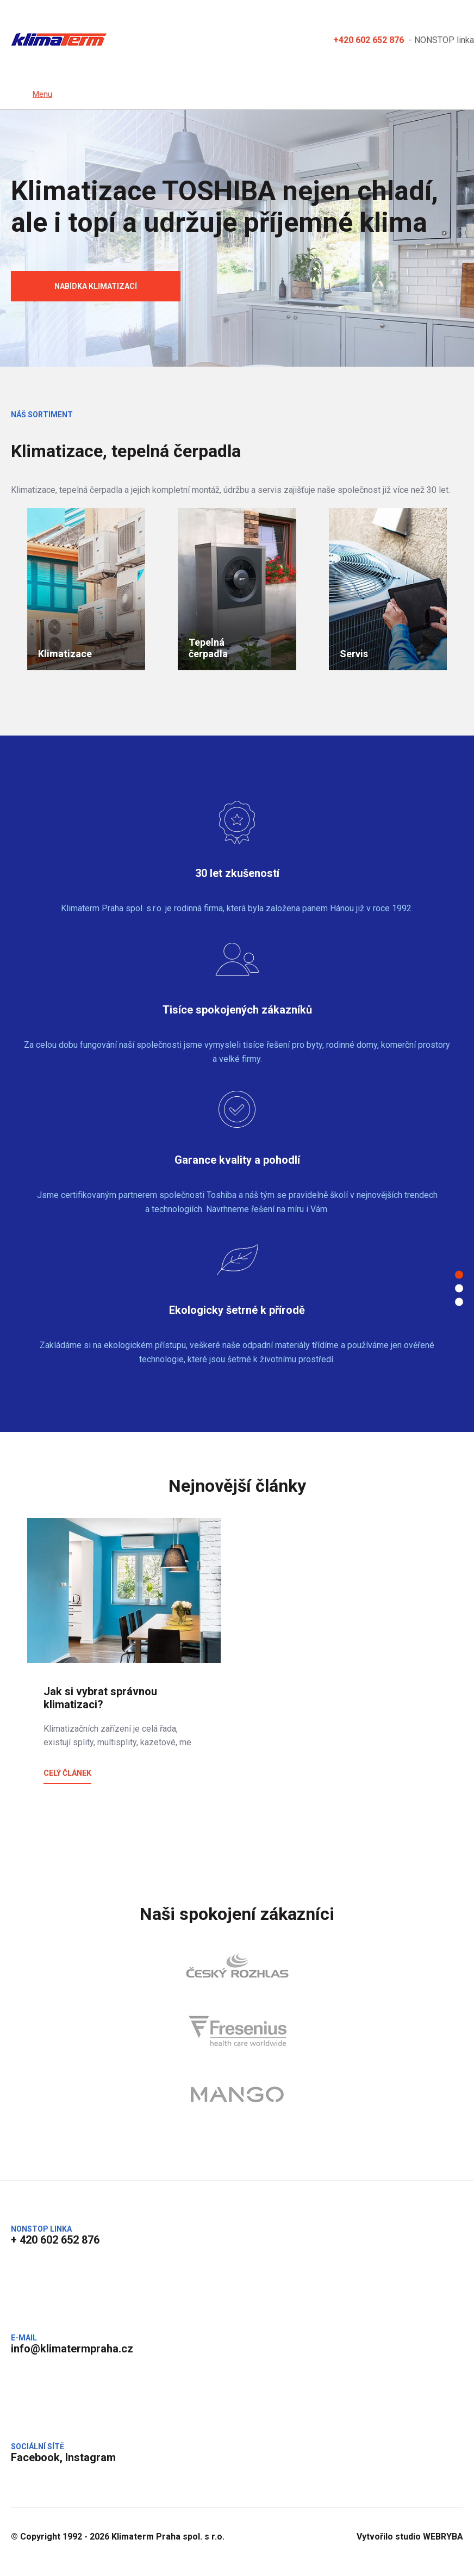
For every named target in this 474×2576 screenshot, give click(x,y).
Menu (42, 94)
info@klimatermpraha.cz (72, 2348)
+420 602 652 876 (368, 39)
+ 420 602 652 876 (55, 2239)
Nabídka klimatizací (95, 286)
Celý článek (67, 1773)
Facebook (35, 2457)
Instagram (90, 2457)
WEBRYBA (443, 2536)
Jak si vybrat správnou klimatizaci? (100, 1698)
